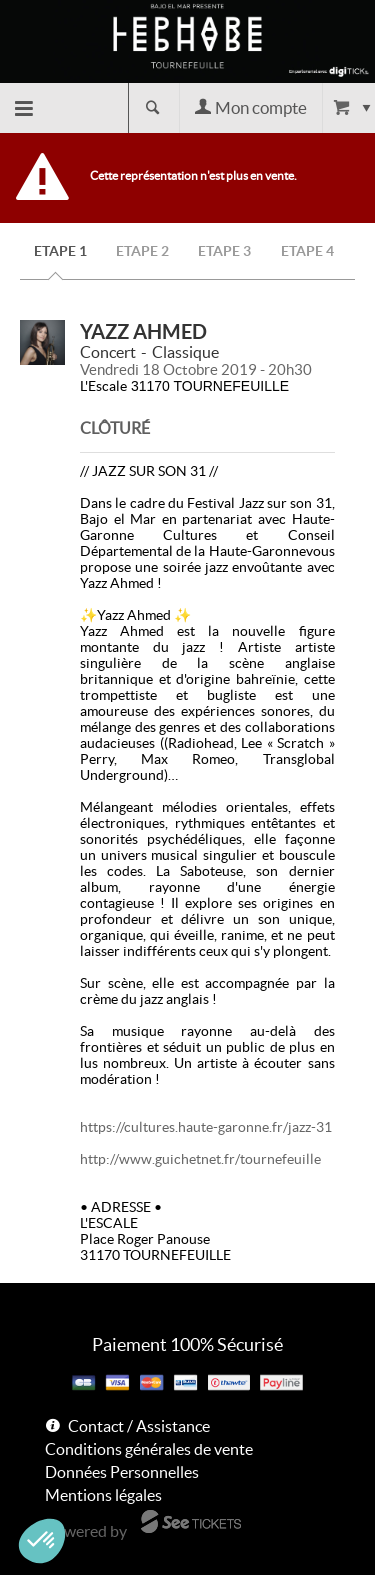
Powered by (86, 1531)
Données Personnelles (122, 1472)
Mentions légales (103, 1495)
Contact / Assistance (139, 1426)
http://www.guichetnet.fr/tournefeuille (200, 1159)
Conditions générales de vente (149, 1449)
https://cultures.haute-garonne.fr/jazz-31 (206, 1127)
